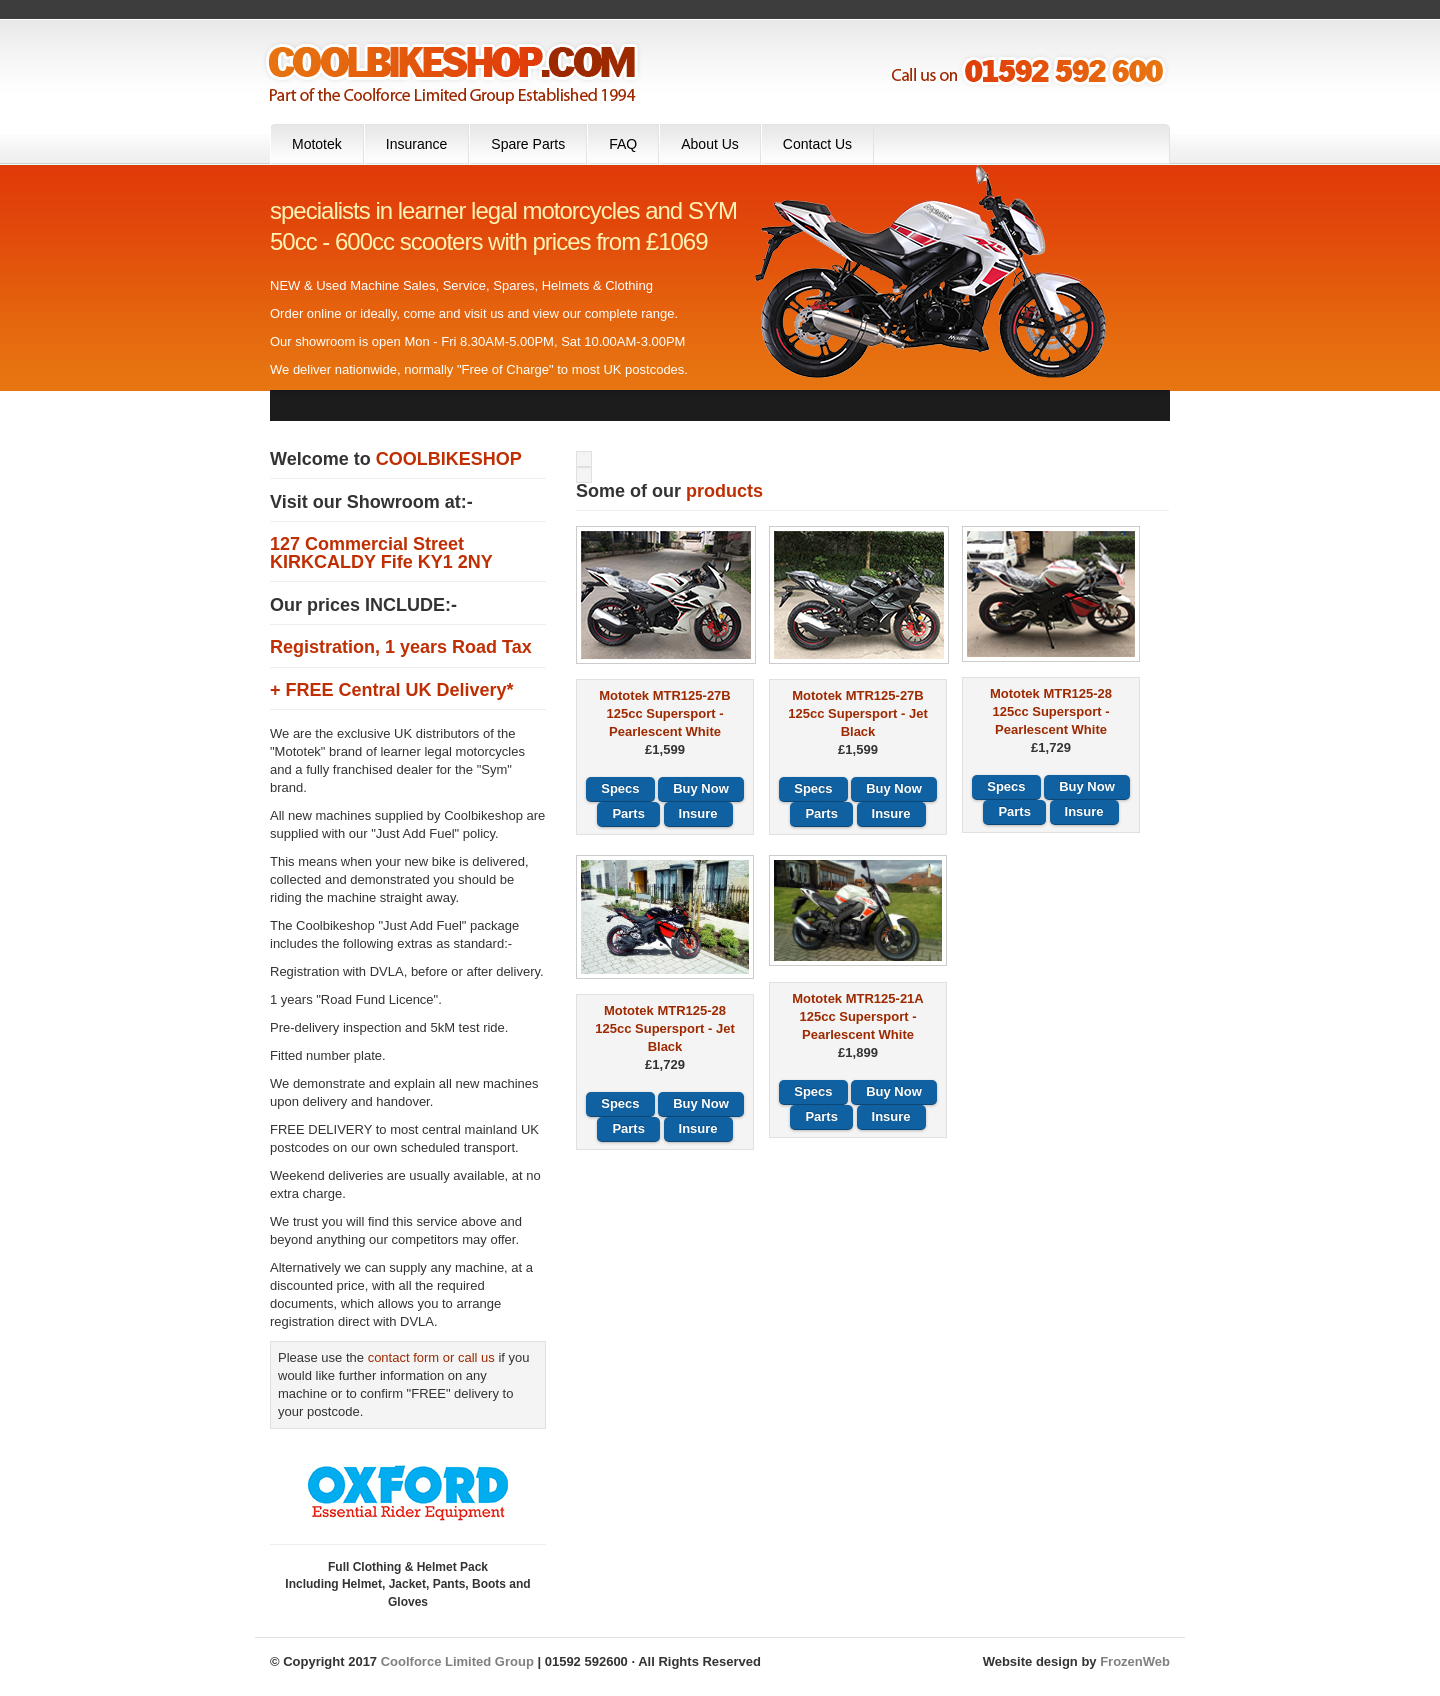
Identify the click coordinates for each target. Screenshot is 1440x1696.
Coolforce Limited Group (457, 1661)
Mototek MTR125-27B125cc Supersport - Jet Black (857, 713)
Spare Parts (528, 144)
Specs (620, 788)
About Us (710, 144)
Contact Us (817, 144)
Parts (628, 813)
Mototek (317, 144)
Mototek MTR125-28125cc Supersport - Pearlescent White (1051, 711)
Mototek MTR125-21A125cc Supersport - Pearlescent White (857, 1016)
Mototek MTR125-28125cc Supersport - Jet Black (664, 1028)
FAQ (623, 144)
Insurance (416, 144)
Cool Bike (452, 72)
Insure (698, 813)
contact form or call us (431, 1357)
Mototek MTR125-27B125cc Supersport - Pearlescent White (664, 713)
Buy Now (701, 788)
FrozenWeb (1135, 1661)
